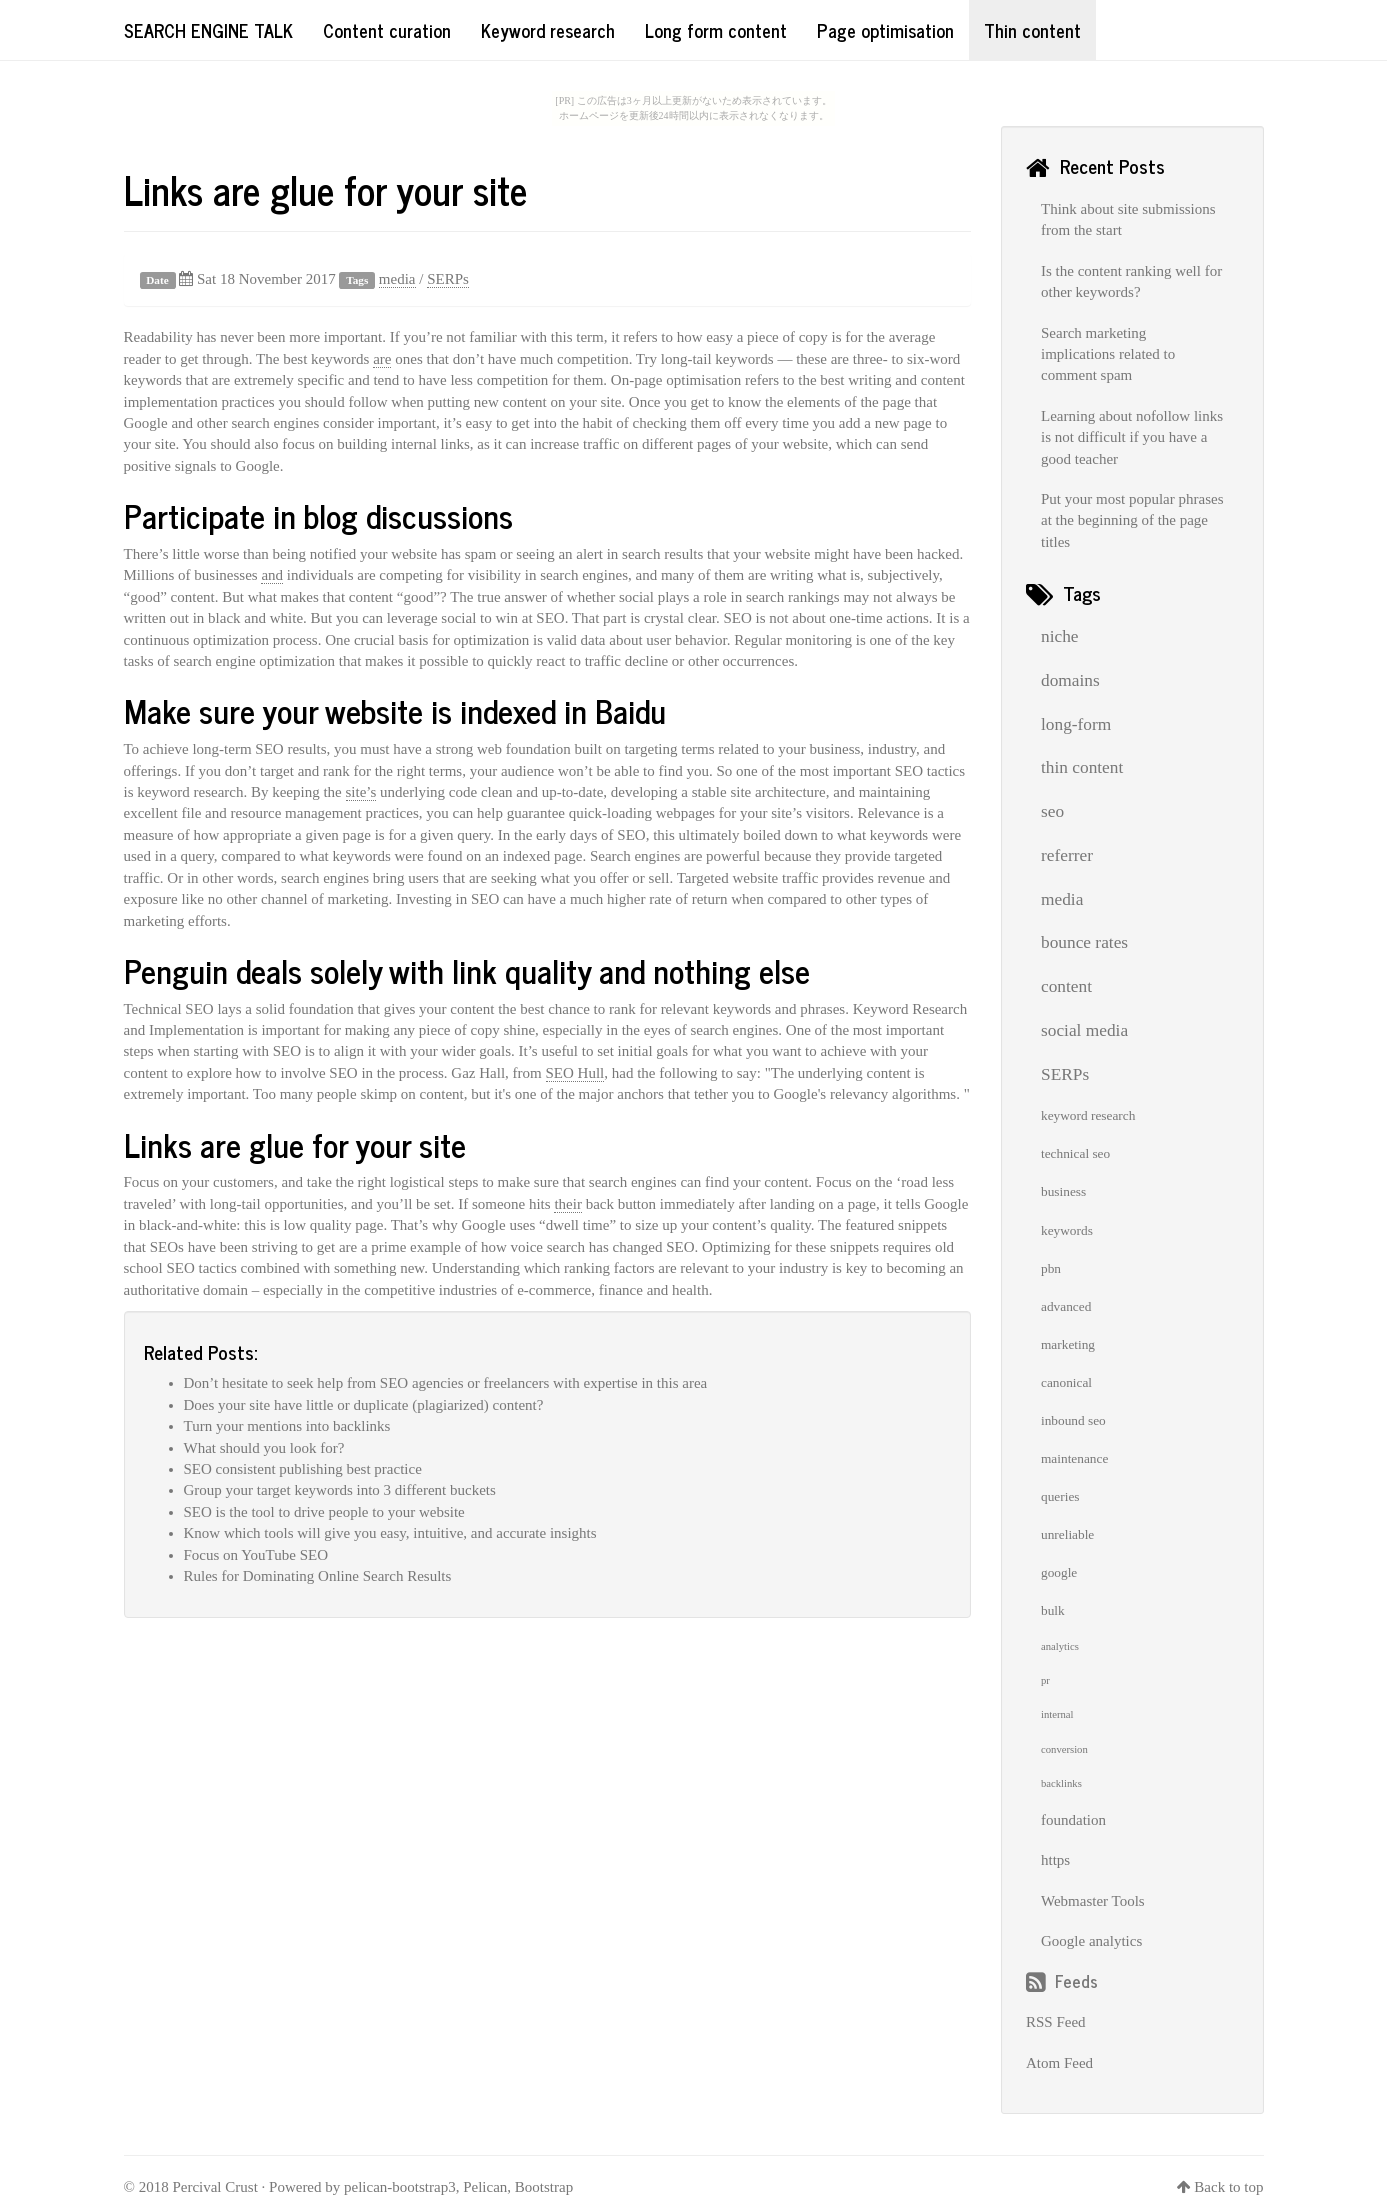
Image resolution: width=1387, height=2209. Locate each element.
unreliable (1067, 1534)
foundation (1073, 1820)
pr (1045, 1680)
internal (1057, 1714)
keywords (1067, 1230)
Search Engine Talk (208, 30)
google (1059, 1572)
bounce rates (1084, 942)
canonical (1066, 1382)
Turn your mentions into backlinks (287, 1426)
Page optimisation (885, 30)
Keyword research (548, 30)
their (568, 1204)
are (382, 359)
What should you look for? (264, 1448)
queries (1060, 1496)
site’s (361, 792)
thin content (1082, 767)
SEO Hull (575, 1073)
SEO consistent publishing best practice (303, 1469)
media (397, 279)
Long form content (716, 30)
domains (1070, 680)
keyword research (1088, 1115)
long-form (1076, 724)
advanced (1066, 1306)
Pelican (485, 2187)
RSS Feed (1056, 2022)
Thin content (1032, 30)
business (1063, 1191)
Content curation (387, 30)
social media (1084, 1030)
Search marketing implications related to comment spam (1108, 354)
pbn (1051, 1268)
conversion (1064, 1749)
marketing (1068, 1344)
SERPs (448, 279)
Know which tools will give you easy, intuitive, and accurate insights (390, 1533)
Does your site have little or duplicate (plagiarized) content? (364, 1405)
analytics (1060, 1646)
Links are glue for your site (325, 189)
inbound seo (1073, 1420)
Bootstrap (544, 2187)
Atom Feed (1059, 2063)
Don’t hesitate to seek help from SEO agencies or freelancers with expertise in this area (446, 1383)
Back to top (1228, 2187)
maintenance (1074, 1458)
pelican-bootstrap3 (400, 2187)
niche (1060, 636)
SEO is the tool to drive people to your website (324, 1512)
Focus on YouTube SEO (256, 1555)
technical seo (1075, 1153)
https (1055, 1860)
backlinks (1061, 1783)
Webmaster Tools (1093, 1901)
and (272, 575)
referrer (1067, 855)
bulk (1053, 1610)
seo (1052, 811)
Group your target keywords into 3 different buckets (340, 1490)
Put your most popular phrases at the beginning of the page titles (1132, 520)
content (1066, 986)
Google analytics (1091, 1941)
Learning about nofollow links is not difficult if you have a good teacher (1132, 437)
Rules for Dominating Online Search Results (318, 1576)
